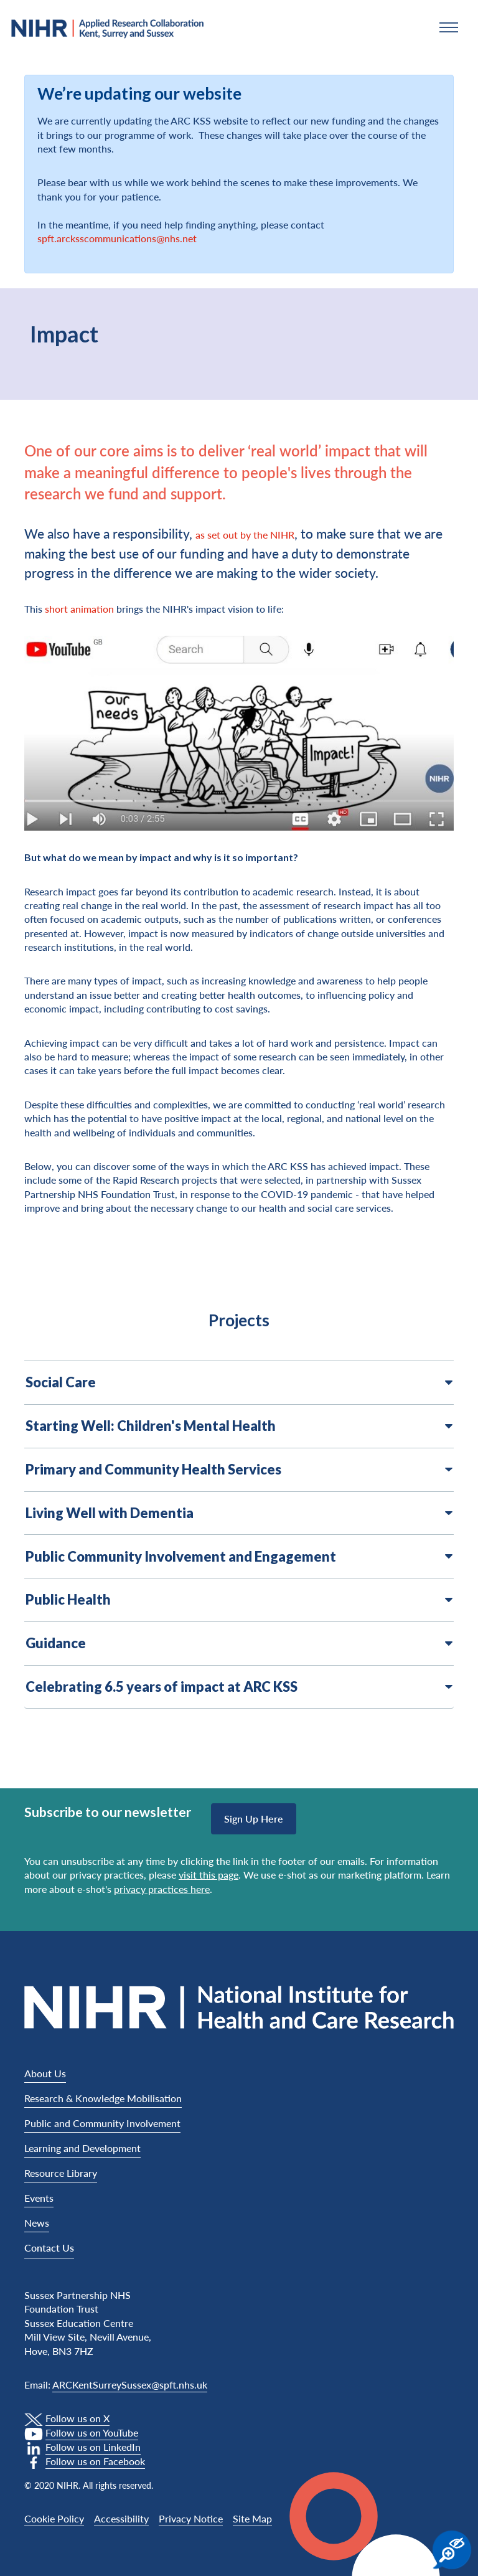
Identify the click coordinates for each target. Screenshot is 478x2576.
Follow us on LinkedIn (93, 2447)
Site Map (252, 2518)
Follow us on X (77, 2418)
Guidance (239, 1643)
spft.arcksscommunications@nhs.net (117, 238)
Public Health (239, 1599)
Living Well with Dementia (239, 1513)
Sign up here (253, 1818)
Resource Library (60, 2173)
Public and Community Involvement (102, 2123)
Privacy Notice (191, 2518)
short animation (79, 609)
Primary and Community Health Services (239, 1469)
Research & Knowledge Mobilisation (103, 2098)
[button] (448, 27)
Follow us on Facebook (95, 2461)
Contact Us (49, 2247)
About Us (45, 2073)
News (36, 2222)
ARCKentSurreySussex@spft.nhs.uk (129, 2384)
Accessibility (121, 2518)
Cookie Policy (54, 2518)
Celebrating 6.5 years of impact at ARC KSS (239, 1687)
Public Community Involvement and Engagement (239, 1557)
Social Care (239, 1382)
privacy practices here (162, 1889)
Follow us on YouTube (91, 2432)
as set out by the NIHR (244, 534)
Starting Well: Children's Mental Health (239, 1426)
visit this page (208, 1874)
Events (39, 2198)
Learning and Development (82, 2148)
